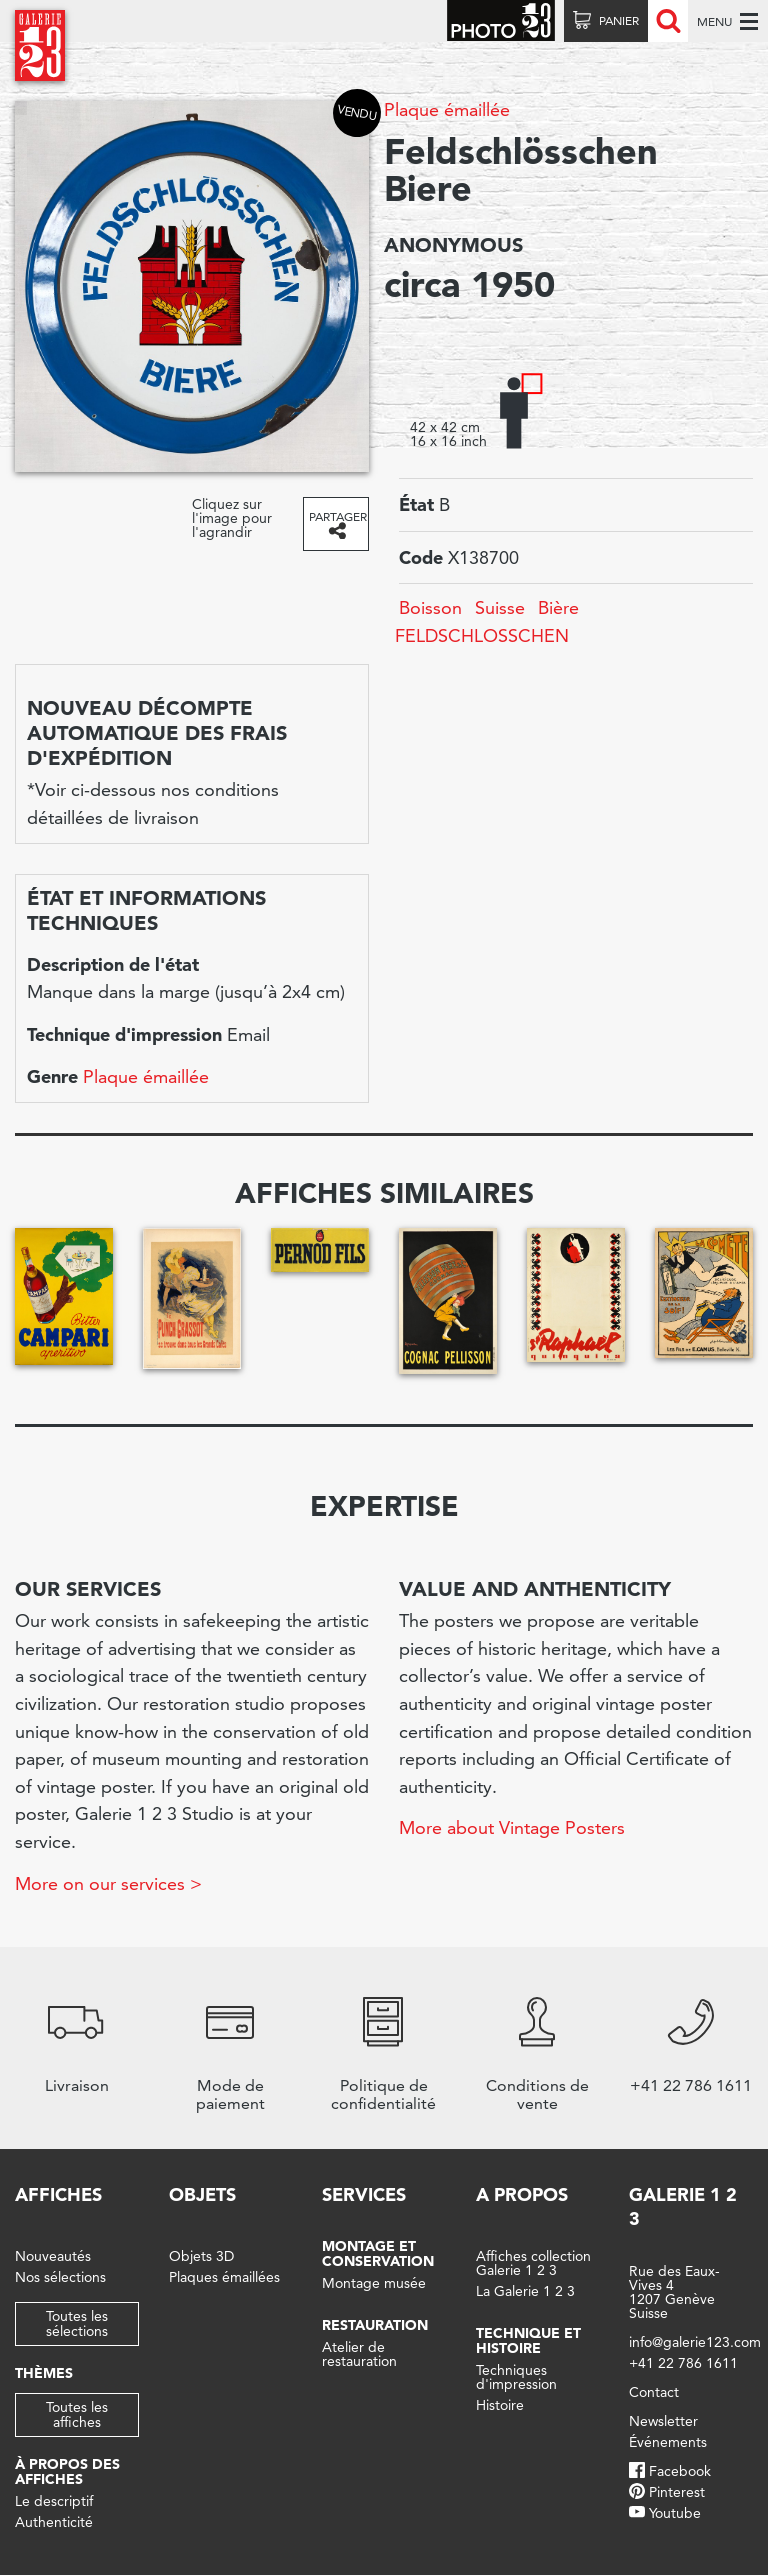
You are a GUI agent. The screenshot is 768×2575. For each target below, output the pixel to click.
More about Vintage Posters (512, 1827)
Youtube (675, 2513)
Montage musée (374, 2283)
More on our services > (108, 1883)
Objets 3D (201, 2256)
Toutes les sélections (77, 2323)
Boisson (430, 607)
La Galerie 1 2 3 (525, 2291)
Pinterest (677, 2492)
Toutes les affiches (77, 2414)
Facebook (680, 2471)
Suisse (500, 607)
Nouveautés (53, 2256)
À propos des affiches (67, 2471)
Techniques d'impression (516, 2377)
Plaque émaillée (447, 109)
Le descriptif (54, 2501)
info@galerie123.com (695, 2342)
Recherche (668, 21)
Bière (558, 607)
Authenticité (54, 2522)
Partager (338, 516)
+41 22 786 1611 (683, 2363)
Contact (654, 2392)
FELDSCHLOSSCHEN (482, 635)
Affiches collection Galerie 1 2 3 (533, 2263)
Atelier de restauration (359, 2354)
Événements (668, 2442)
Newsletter (663, 2421)
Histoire (500, 2405)
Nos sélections (60, 2277)
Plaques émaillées (224, 2277)
